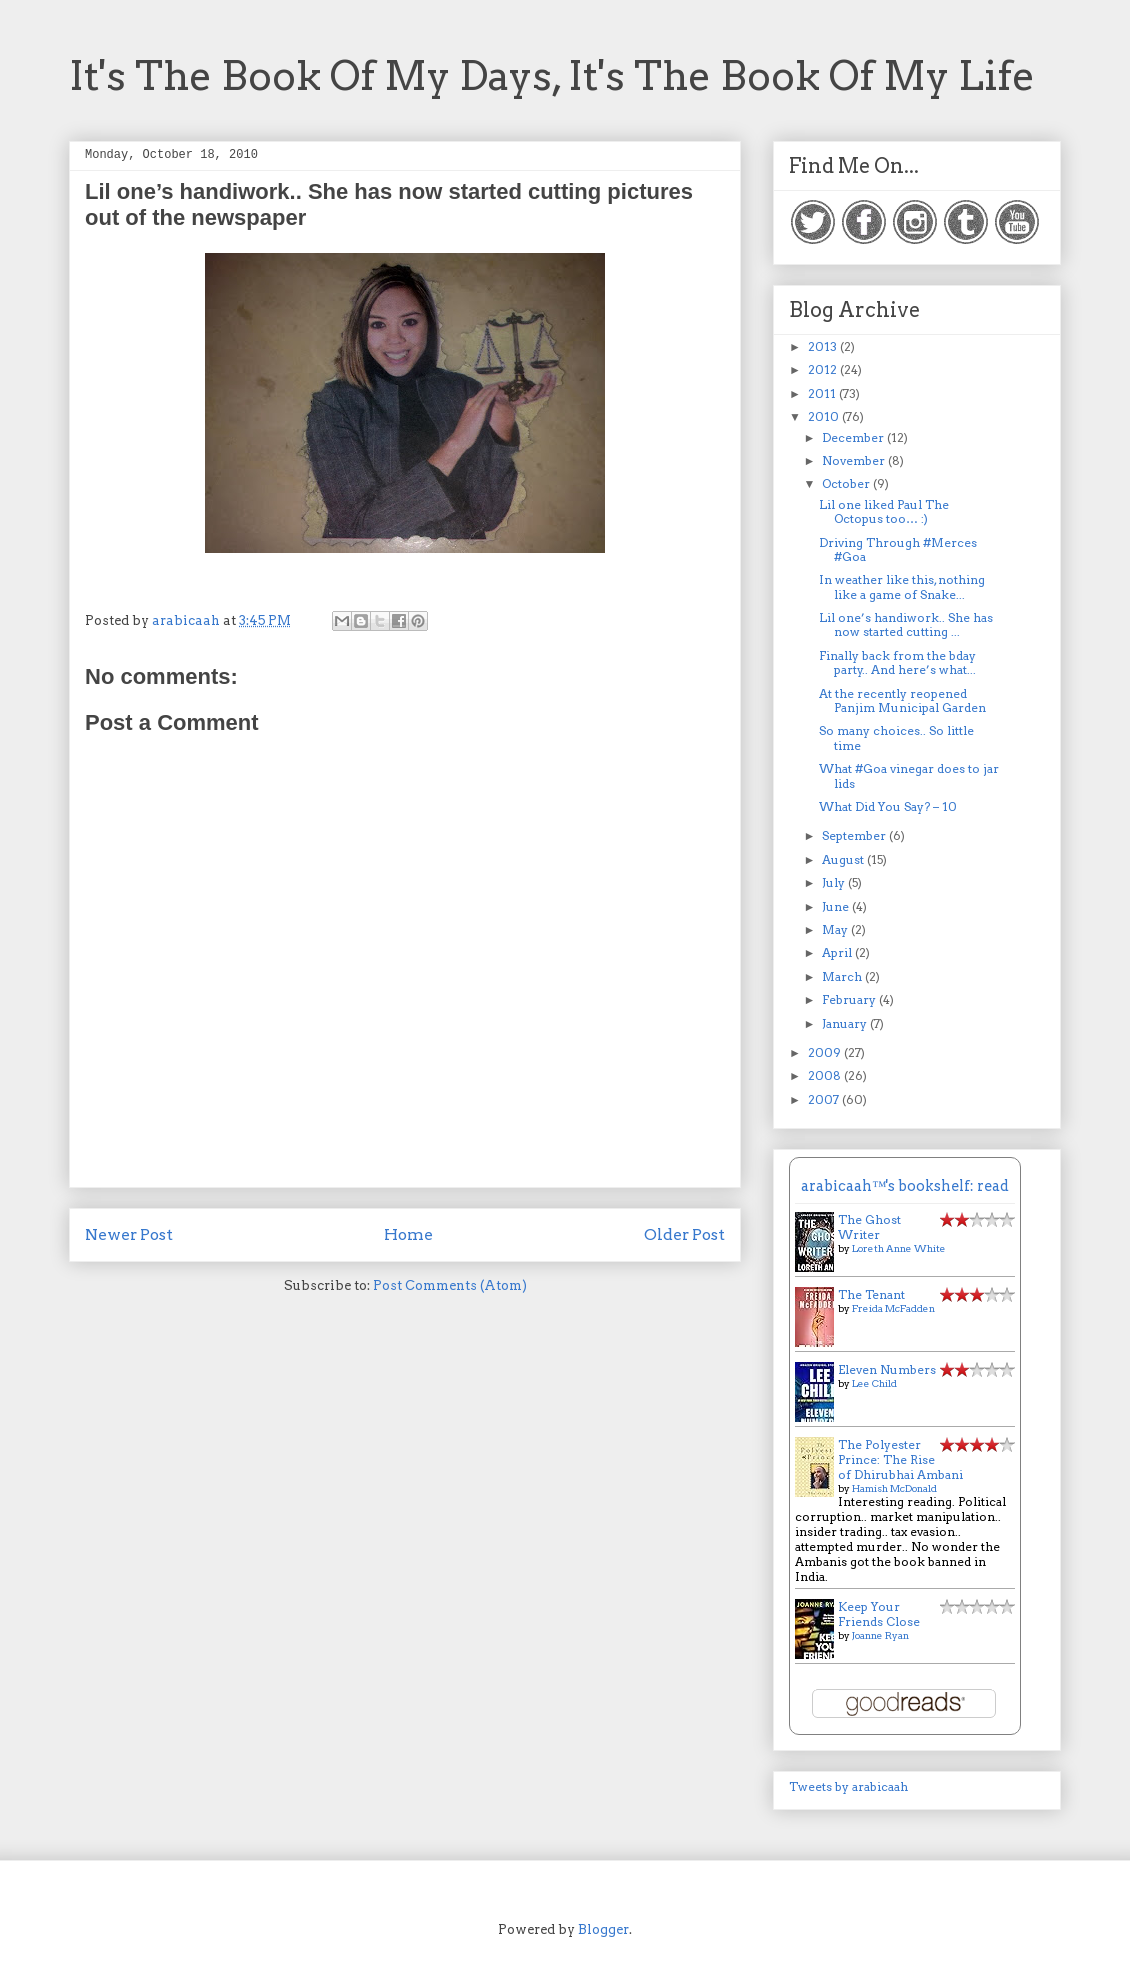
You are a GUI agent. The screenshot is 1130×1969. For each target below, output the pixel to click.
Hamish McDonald (894, 1488)
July (835, 882)
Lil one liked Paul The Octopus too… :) (884, 511)
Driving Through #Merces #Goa (898, 549)
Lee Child (874, 1383)
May (836, 929)
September (855, 835)
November (855, 460)
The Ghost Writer (869, 1227)
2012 (824, 369)
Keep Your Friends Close (879, 1614)
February (850, 999)
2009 (826, 1052)
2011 (823, 393)
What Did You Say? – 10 (888, 806)
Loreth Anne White (899, 1248)
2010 (825, 416)
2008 (826, 1075)
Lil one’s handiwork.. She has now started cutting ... (906, 624)
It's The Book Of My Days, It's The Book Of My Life (552, 76)
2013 (824, 346)
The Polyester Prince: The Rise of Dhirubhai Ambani (900, 1459)
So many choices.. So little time (896, 737)
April (838, 952)
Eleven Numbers (887, 1369)
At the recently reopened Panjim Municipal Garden (902, 700)
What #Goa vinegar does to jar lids (909, 775)
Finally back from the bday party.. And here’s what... (897, 662)
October (847, 483)
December (854, 437)
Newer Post (129, 1234)
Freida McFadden (893, 1308)
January (846, 1023)
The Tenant (871, 1294)
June (837, 906)
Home (408, 1234)
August (844, 859)
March (843, 976)
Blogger (603, 1929)
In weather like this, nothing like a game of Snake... (902, 586)
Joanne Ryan (880, 1635)
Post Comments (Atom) (450, 1285)
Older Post (684, 1234)
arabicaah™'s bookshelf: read (905, 1186)
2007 (825, 1099)
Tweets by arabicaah (848, 1786)
